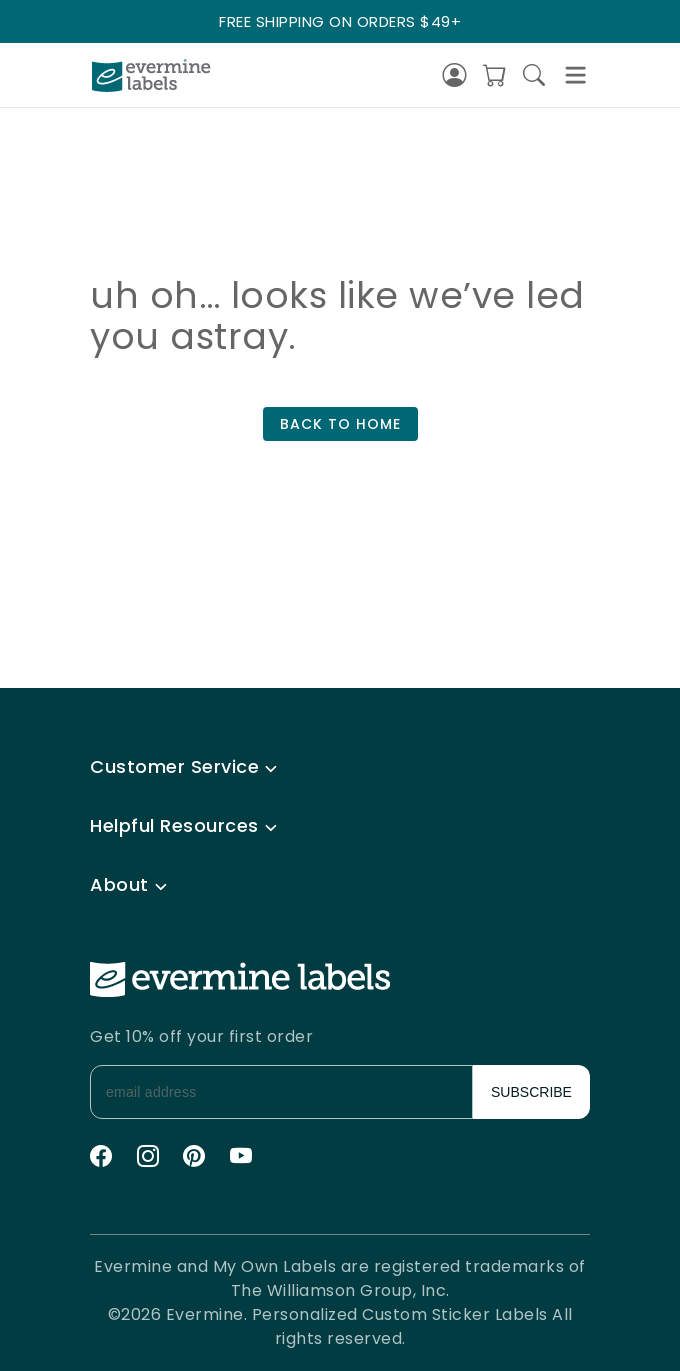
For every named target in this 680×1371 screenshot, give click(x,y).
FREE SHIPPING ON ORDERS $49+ (340, 21)
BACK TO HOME (340, 424)
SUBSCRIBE (531, 1092)
